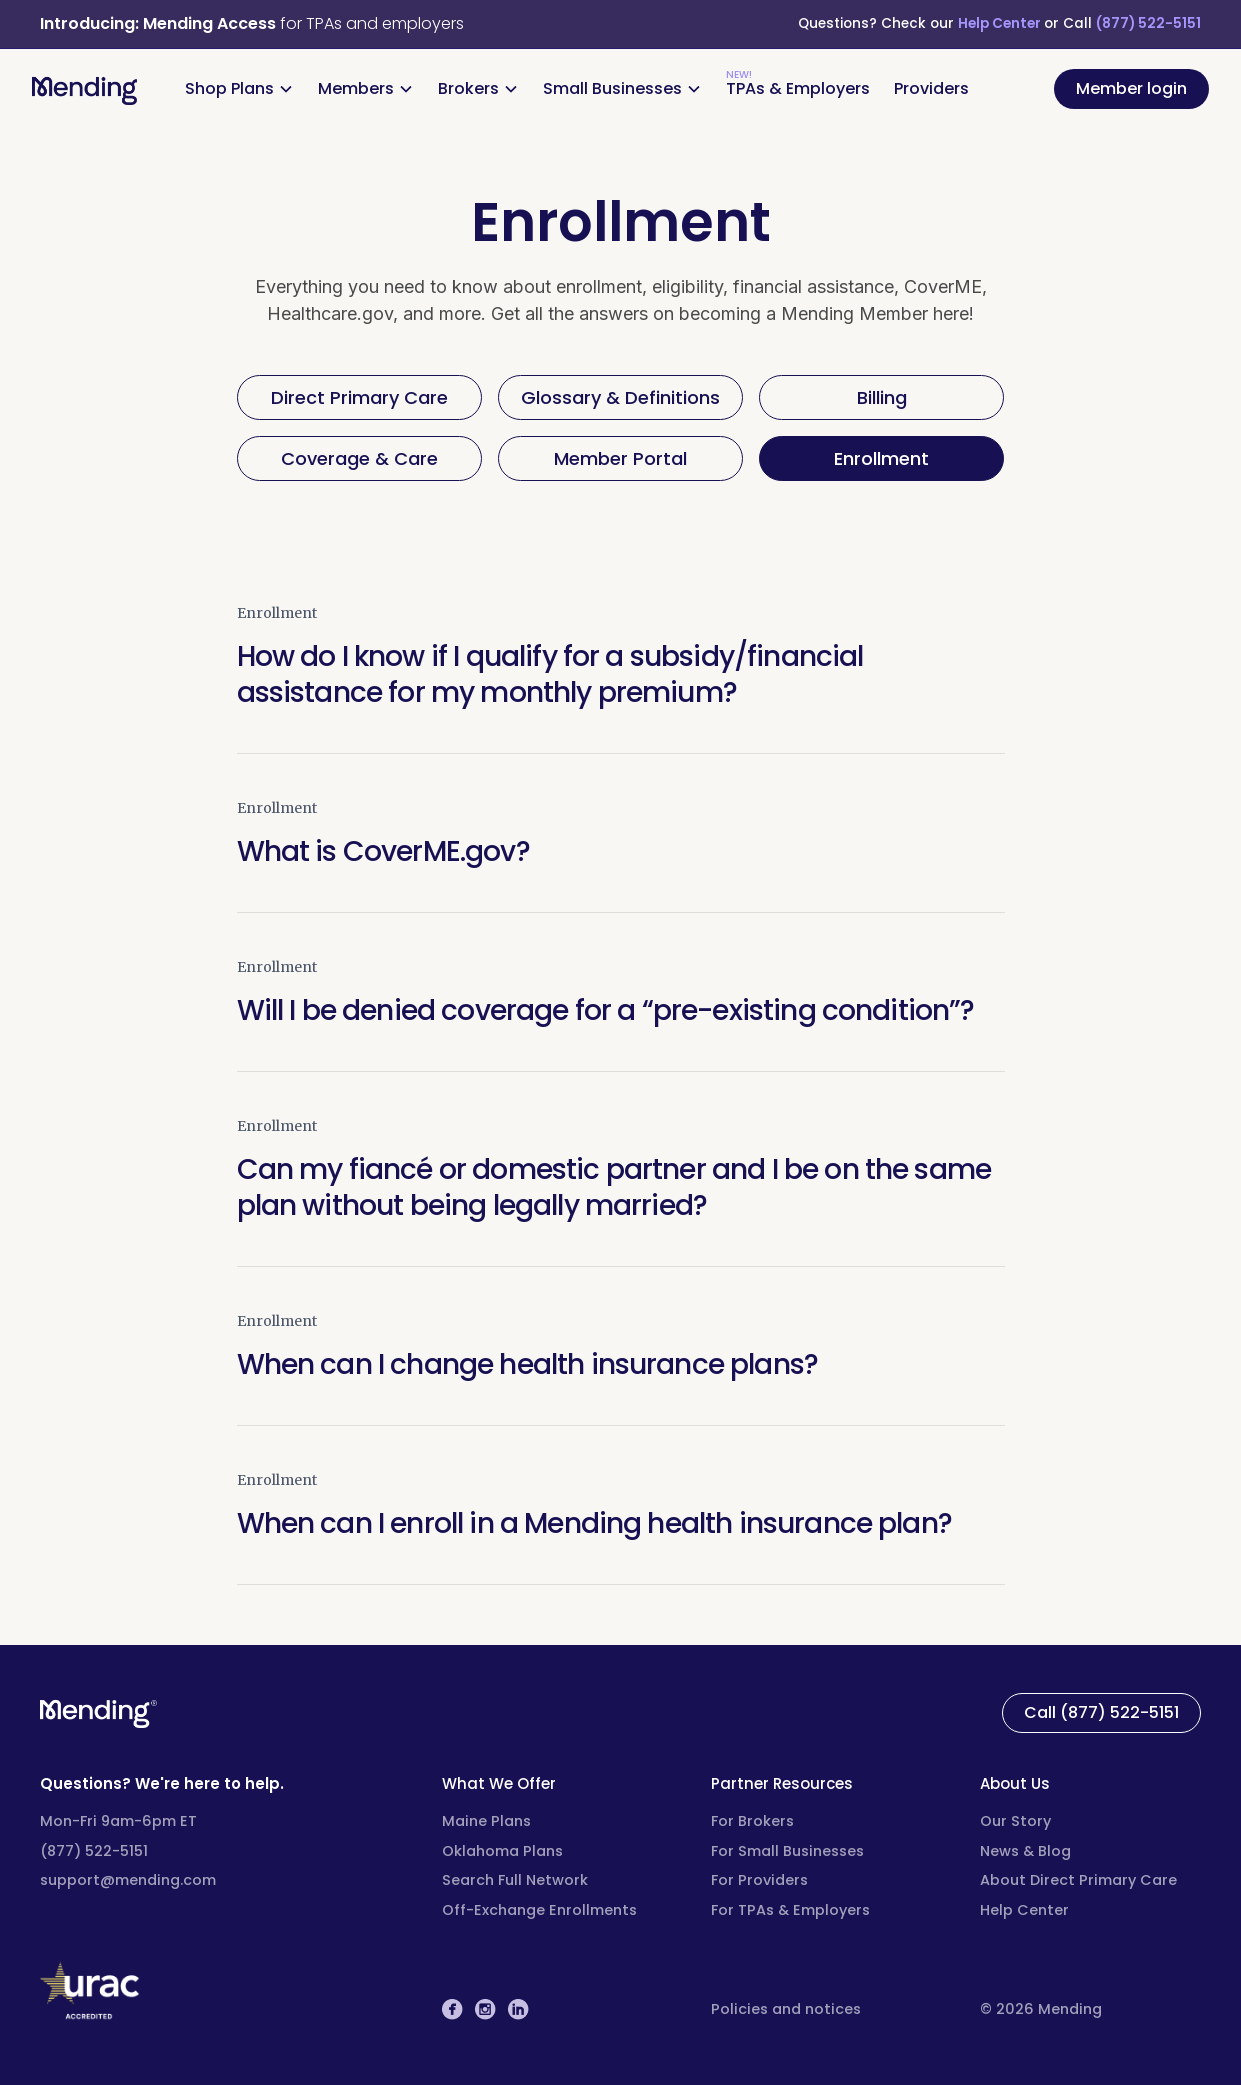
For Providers (759, 1880)
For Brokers (752, 1821)
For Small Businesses (787, 1851)
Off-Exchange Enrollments (539, 1910)
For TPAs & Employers (790, 1910)
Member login (1131, 88)
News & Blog (1025, 1851)
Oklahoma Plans (502, 1851)
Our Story (1015, 1821)
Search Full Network (515, 1880)
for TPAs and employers (252, 23)
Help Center (1001, 23)
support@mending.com (128, 1880)
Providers (931, 88)
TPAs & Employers (798, 88)
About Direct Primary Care (1078, 1880)
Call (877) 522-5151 (1101, 1712)
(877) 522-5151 (1148, 23)
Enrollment (277, 613)
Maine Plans (486, 1821)
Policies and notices (786, 2009)
